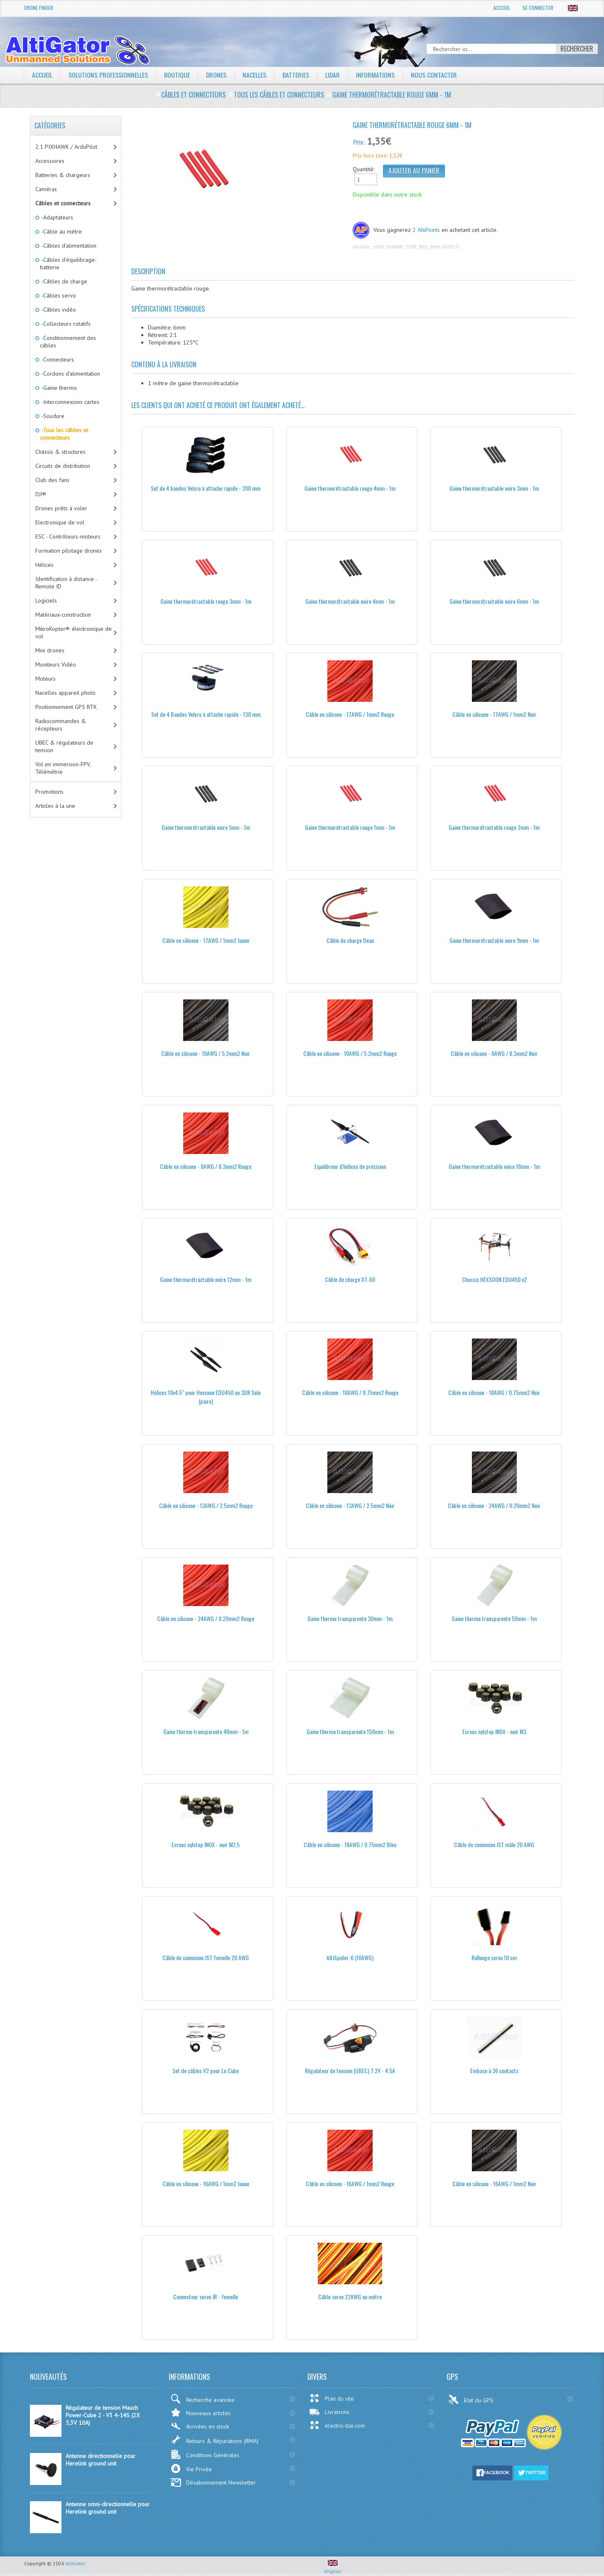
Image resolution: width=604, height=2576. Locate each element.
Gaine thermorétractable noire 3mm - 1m (494, 488)
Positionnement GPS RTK (66, 707)
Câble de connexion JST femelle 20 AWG (205, 1957)
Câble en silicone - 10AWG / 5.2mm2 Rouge (350, 1053)
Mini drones (49, 650)
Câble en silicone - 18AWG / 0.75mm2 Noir (494, 1392)
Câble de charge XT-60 (350, 1279)
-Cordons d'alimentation (70, 373)
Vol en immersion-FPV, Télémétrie (63, 767)
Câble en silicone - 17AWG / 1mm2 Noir (494, 714)
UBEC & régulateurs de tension (64, 746)
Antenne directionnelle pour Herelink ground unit (100, 2459)
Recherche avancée (202, 2399)
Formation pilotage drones (68, 550)
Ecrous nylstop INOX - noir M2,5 (206, 1844)
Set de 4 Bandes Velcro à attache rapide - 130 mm (205, 714)
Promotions (49, 791)
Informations (376, 75)
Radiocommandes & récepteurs (60, 724)
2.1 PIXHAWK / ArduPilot (66, 146)
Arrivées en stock (199, 2426)
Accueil (502, 7)
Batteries (296, 75)
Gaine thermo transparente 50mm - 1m (494, 1618)
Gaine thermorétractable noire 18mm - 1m (494, 1166)
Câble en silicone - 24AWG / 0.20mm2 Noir (494, 1505)
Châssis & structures (60, 451)
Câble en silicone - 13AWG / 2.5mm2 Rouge (206, 1505)
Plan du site (331, 2398)
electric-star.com (337, 2425)
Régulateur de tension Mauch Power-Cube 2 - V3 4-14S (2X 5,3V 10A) (103, 2415)
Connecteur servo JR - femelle (205, 2296)
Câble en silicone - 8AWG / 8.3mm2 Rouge (205, 1166)
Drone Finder (38, 7)
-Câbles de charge (63, 281)
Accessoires (49, 161)
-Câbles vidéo (58, 309)
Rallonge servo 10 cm (494, 1957)
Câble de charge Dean (350, 940)
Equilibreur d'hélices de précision (350, 1166)
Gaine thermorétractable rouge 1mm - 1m (350, 827)
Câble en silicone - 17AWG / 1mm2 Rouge (350, 714)
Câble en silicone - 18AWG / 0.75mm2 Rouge (350, 1392)
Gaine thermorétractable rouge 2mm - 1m (494, 827)
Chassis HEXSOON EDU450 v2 (494, 1279)
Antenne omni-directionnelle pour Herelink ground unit (108, 2507)
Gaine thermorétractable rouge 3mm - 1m (205, 601)
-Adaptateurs (56, 217)
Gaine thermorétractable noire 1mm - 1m (206, 827)
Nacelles (255, 75)
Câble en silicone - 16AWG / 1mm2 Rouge (350, 2183)
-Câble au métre (61, 231)
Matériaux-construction (63, 614)
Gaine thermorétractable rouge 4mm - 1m (349, 488)
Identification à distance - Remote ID (66, 582)
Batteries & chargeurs (62, 175)
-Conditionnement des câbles (68, 341)
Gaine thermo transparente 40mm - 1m (205, 1731)
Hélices (44, 564)
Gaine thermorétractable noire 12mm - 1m (205, 1279)
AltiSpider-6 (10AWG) (350, 1957)
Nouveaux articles (200, 2412)
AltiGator (76, 2563)
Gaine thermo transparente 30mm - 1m (350, 1618)
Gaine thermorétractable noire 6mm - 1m (494, 601)
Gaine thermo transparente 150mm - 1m (350, 1731)
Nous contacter (435, 75)
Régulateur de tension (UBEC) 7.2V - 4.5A (350, 2070)
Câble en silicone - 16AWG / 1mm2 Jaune (205, 2183)
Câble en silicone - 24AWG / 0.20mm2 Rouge (205, 1618)
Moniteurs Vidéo (55, 664)
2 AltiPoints (426, 230)
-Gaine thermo (58, 387)
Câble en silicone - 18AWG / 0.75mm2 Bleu (350, 1844)
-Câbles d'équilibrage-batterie (68, 263)
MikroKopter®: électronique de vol (73, 632)
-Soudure (52, 416)
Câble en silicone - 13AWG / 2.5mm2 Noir (350, 1505)
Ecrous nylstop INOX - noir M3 (494, 1731)
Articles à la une (55, 805)
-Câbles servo (58, 295)
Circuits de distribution (62, 466)
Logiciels (46, 600)
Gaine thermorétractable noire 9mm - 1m (494, 940)
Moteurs (45, 678)
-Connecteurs (57, 359)
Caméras (46, 189)
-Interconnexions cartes (69, 402)
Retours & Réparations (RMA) (214, 2440)
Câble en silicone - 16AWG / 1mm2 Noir (494, 2183)
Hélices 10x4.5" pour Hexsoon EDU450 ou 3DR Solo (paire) (205, 1396)
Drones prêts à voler (61, 508)
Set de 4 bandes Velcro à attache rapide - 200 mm (205, 488)
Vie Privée (191, 2468)
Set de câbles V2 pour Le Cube (205, 2070)
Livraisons (329, 2412)
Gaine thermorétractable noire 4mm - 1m (350, 601)
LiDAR (333, 75)
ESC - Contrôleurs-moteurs (68, 536)
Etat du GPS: (472, 2399)
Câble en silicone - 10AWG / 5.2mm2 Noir (205, 1053)
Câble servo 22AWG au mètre (350, 2296)
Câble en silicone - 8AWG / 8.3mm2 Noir (494, 1053)
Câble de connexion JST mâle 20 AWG (494, 1844)
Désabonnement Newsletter (213, 2482)
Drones (216, 75)
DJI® (40, 494)
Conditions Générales (204, 2454)
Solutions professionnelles (108, 75)
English (332, 2568)
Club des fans (52, 480)
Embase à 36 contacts (494, 2070)
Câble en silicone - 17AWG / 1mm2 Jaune (205, 940)
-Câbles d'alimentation (68, 245)
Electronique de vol (59, 522)
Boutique (177, 75)
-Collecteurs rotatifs (65, 323)
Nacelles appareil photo (65, 692)
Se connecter (538, 7)
